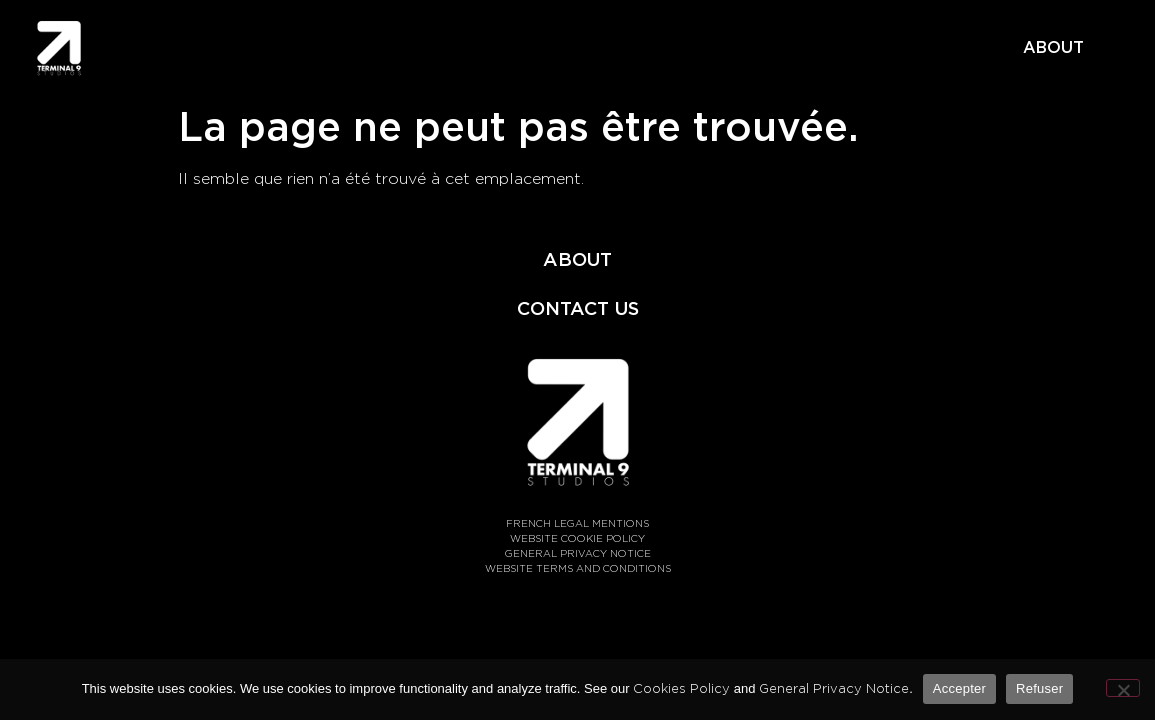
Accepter (959, 688)
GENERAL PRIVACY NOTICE (578, 553)
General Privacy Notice (834, 688)
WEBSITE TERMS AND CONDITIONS (578, 568)
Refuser (1039, 688)
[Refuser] (1123, 688)
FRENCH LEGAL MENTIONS (577, 523)
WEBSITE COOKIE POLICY (577, 538)
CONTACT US (578, 308)
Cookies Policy (681, 688)
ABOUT (1053, 47)
